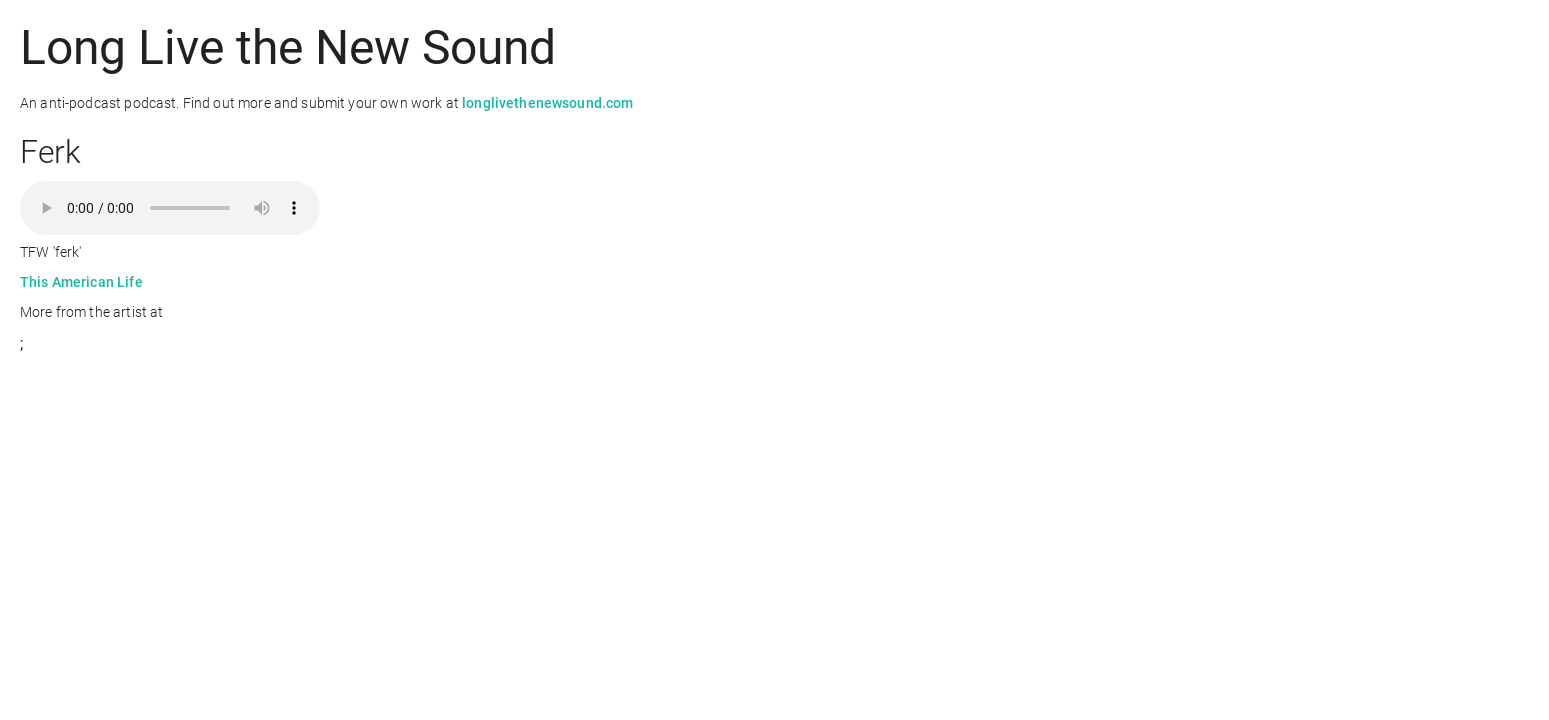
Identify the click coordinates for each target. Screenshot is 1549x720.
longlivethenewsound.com (547, 103)
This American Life (81, 282)
